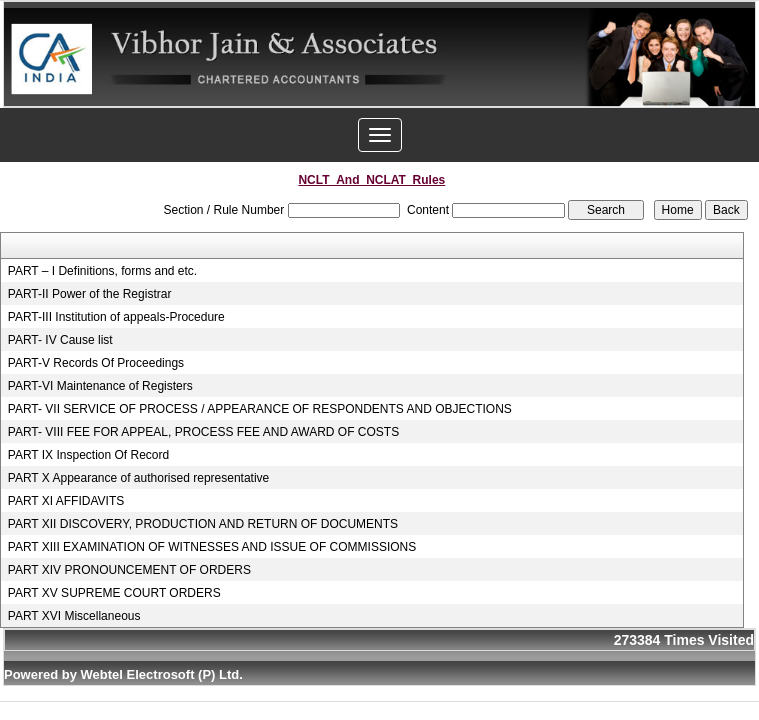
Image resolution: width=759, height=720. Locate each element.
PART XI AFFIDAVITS (66, 501)
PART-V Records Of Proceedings (96, 363)
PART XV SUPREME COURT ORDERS (114, 593)
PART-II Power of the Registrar (90, 294)
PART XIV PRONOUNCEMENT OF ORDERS (129, 570)
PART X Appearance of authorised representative (139, 478)
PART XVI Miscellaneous (74, 616)
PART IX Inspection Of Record (88, 455)
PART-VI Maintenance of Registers (100, 386)
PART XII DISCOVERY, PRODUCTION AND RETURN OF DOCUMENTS (203, 524)
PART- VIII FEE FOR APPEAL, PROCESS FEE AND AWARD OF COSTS (203, 432)
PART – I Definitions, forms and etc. (102, 271)
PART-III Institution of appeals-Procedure (116, 317)
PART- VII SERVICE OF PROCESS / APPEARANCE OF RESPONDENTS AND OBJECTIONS (260, 409)
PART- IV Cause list (60, 340)
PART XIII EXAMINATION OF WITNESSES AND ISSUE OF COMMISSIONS (212, 547)
